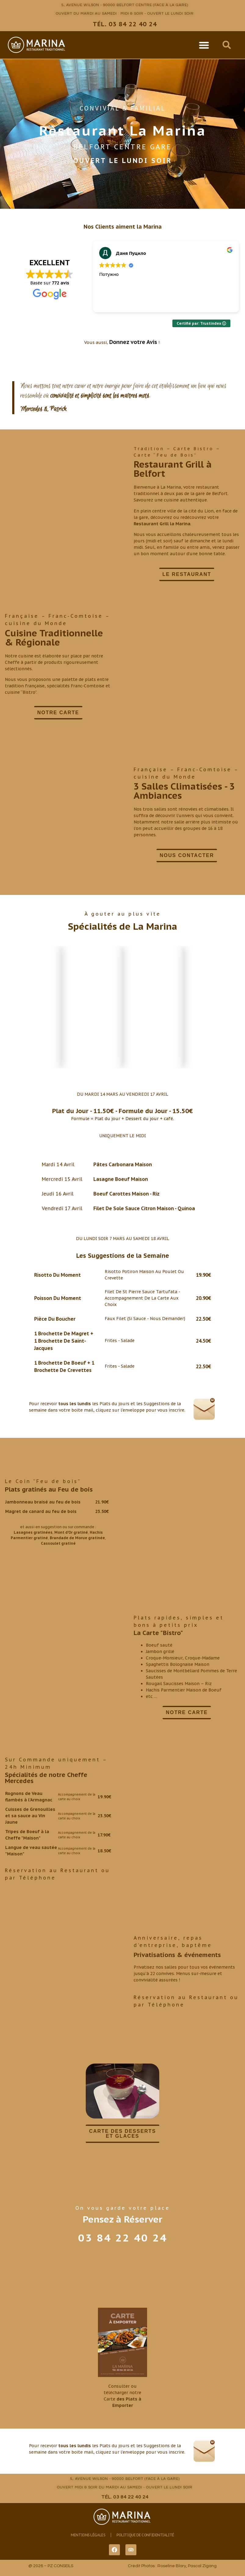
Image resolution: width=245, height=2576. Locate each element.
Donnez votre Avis (133, 342)
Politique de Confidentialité (145, 2535)
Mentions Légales (88, 2535)
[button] (204, 45)
